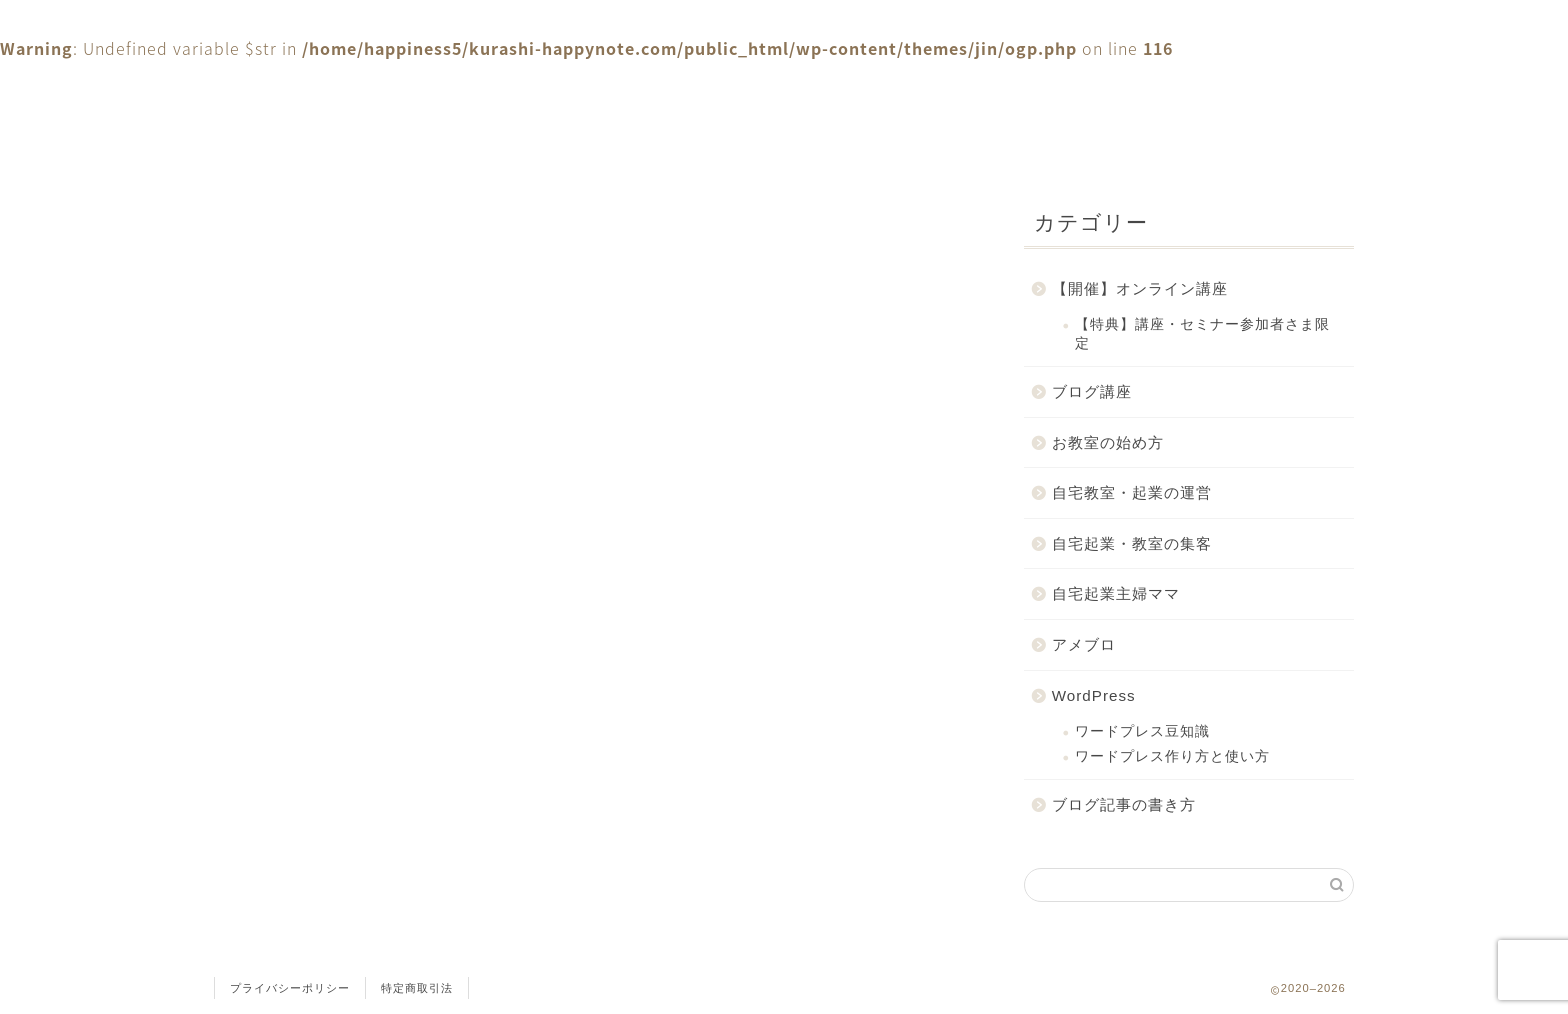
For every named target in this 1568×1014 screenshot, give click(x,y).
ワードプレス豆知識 (1142, 731)
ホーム (334, 88)
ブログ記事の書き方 (1124, 804)
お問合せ (574, 88)
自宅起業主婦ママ (1116, 593)
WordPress (1094, 695)
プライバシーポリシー (290, 988)
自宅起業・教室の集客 (1132, 543)
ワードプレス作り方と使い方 (1172, 756)
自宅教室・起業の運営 (1132, 492)
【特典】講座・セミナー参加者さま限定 (1202, 333)
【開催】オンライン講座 (1140, 288)
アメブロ (1084, 644)
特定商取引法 (417, 988)
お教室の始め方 (1108, 442)
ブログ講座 (1092, 391)
